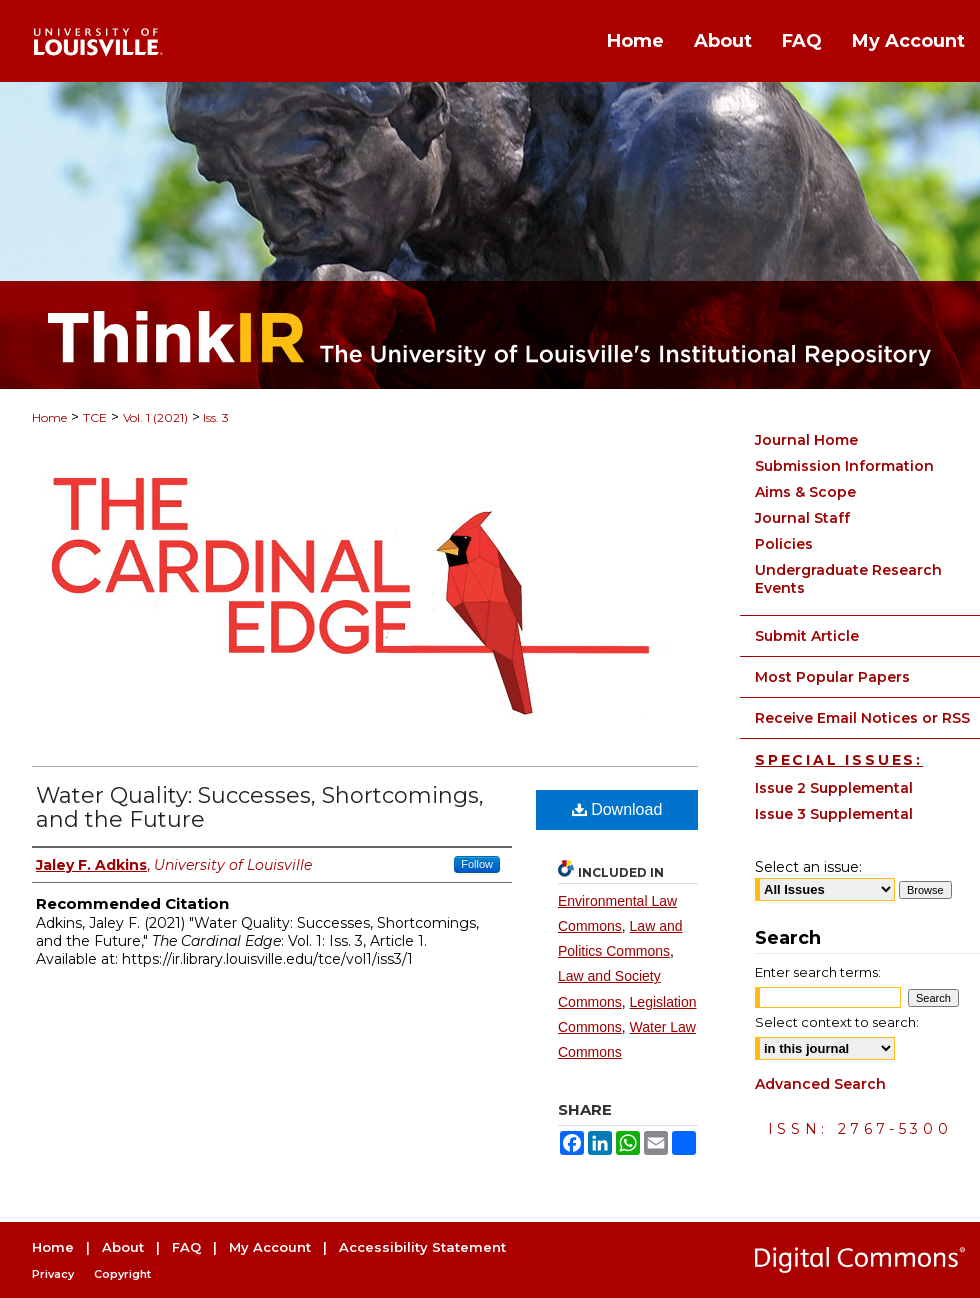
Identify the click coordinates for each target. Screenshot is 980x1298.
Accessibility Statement (422, 1247)
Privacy (53, 1274)
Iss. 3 (214, 417)
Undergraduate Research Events (848, 579)
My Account (270, 1247)
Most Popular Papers (832, 677)
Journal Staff (802, 518)
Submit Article (807, 636)
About (123, 1247)
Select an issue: (808, 867)
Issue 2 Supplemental (834, 788)
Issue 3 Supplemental (834, 814)
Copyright (122, 1274)
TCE (95, 417)
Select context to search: (837, 1022)
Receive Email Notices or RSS (862, 718)
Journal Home (806, 440)
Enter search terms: (818, 972)
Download (617, 809)
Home (49, 417)
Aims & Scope (805, 492)
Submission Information (844, 466)
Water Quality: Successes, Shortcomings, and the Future (260, 807)
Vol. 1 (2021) (155, 417)
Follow (477, 864)
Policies (784, 544)
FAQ (186, 1247)
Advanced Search (820, 1084)
